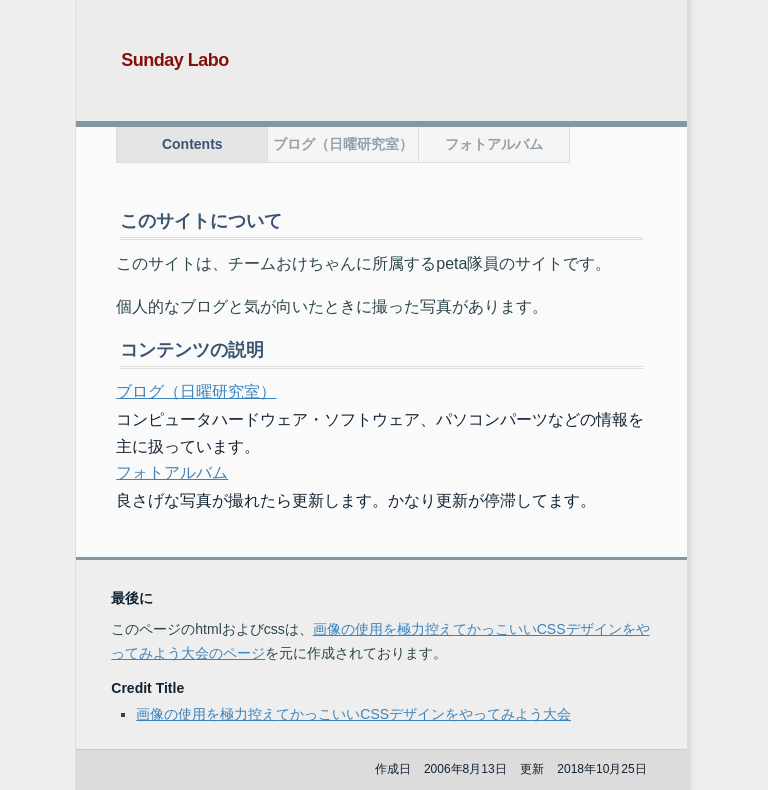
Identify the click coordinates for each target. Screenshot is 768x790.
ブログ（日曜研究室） (343, 144)
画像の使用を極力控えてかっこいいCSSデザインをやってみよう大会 (353, 714)
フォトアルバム (494, 144)
